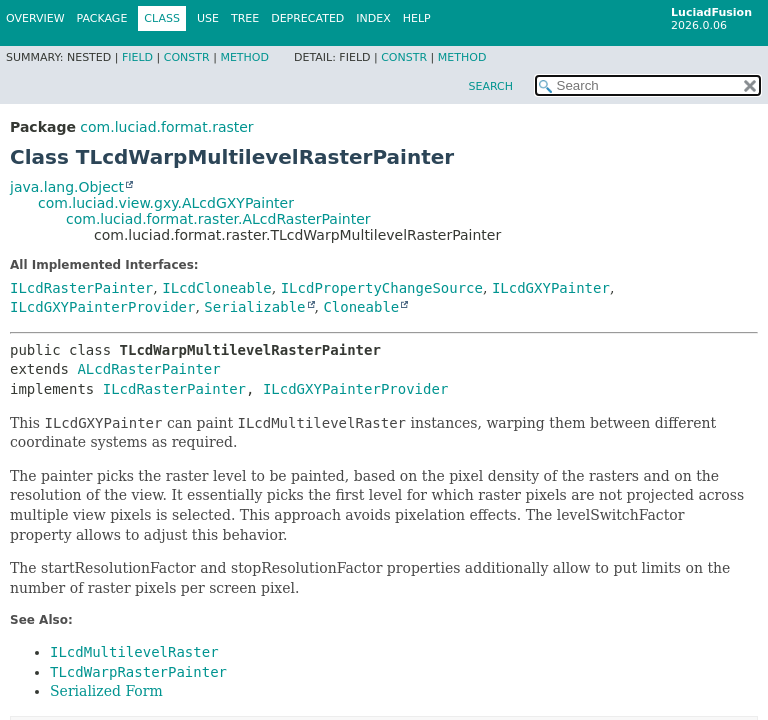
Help (417, 18)
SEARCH (490, 86)
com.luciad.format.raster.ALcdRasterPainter (218, 219)
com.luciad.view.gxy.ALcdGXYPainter (166, 203)
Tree (245, 18)
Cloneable (361, 307)
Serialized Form (106, 691)
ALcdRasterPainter (148, 369)
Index (373, 18)
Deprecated (307, 18)
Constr (187, 57)
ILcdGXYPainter (551, 288)
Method (244, 57)
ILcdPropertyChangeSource (382, 288)
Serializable (254, 307)
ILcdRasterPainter (81, 288)
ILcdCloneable (217, 288)
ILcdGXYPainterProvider (102, 307)
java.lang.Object (67, 187)
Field (137, 57)
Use (208, 18)
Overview (35, 18)
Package (102, 18)
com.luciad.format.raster (166, 127)
